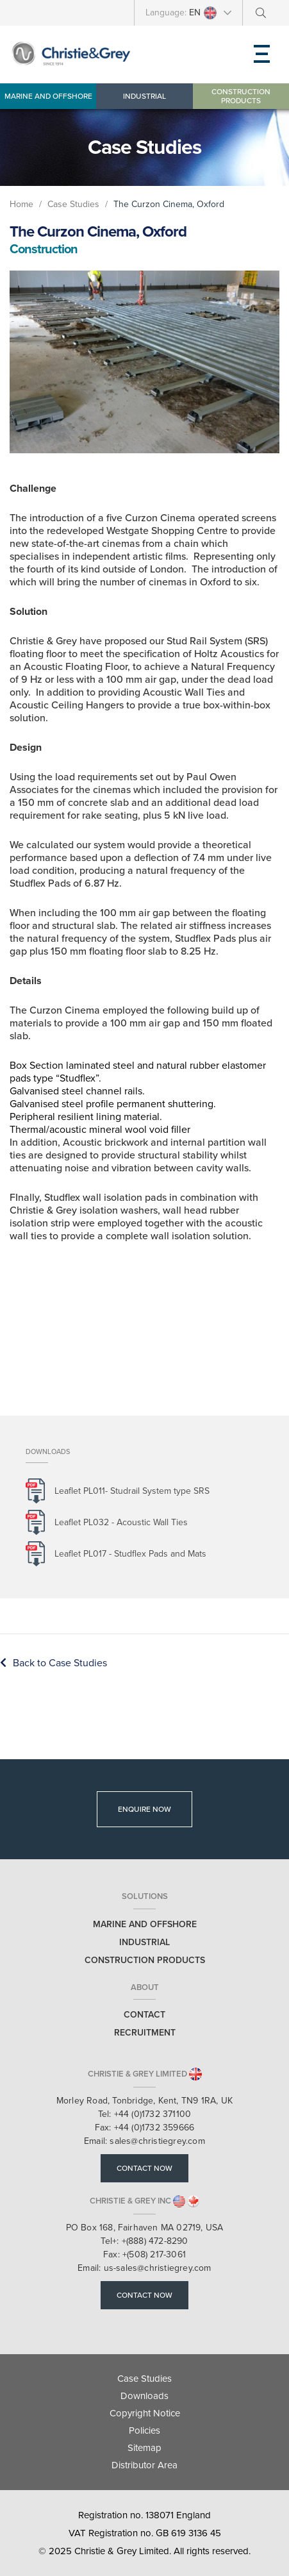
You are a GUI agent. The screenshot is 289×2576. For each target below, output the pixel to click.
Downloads (144, 2396)
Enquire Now (144, 1809)
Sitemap (144, 2448)
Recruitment (145, 2032)
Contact (144, 2014)
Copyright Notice (145, 2413)
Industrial (144, 96)
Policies (144, 2430)
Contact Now (144, 2168)
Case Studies (74, 204)
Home (21, 204)
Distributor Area (144, 2465)
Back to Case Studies (53, 1663)
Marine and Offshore (48, 96)
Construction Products (240, 96)
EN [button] (203, 13)
